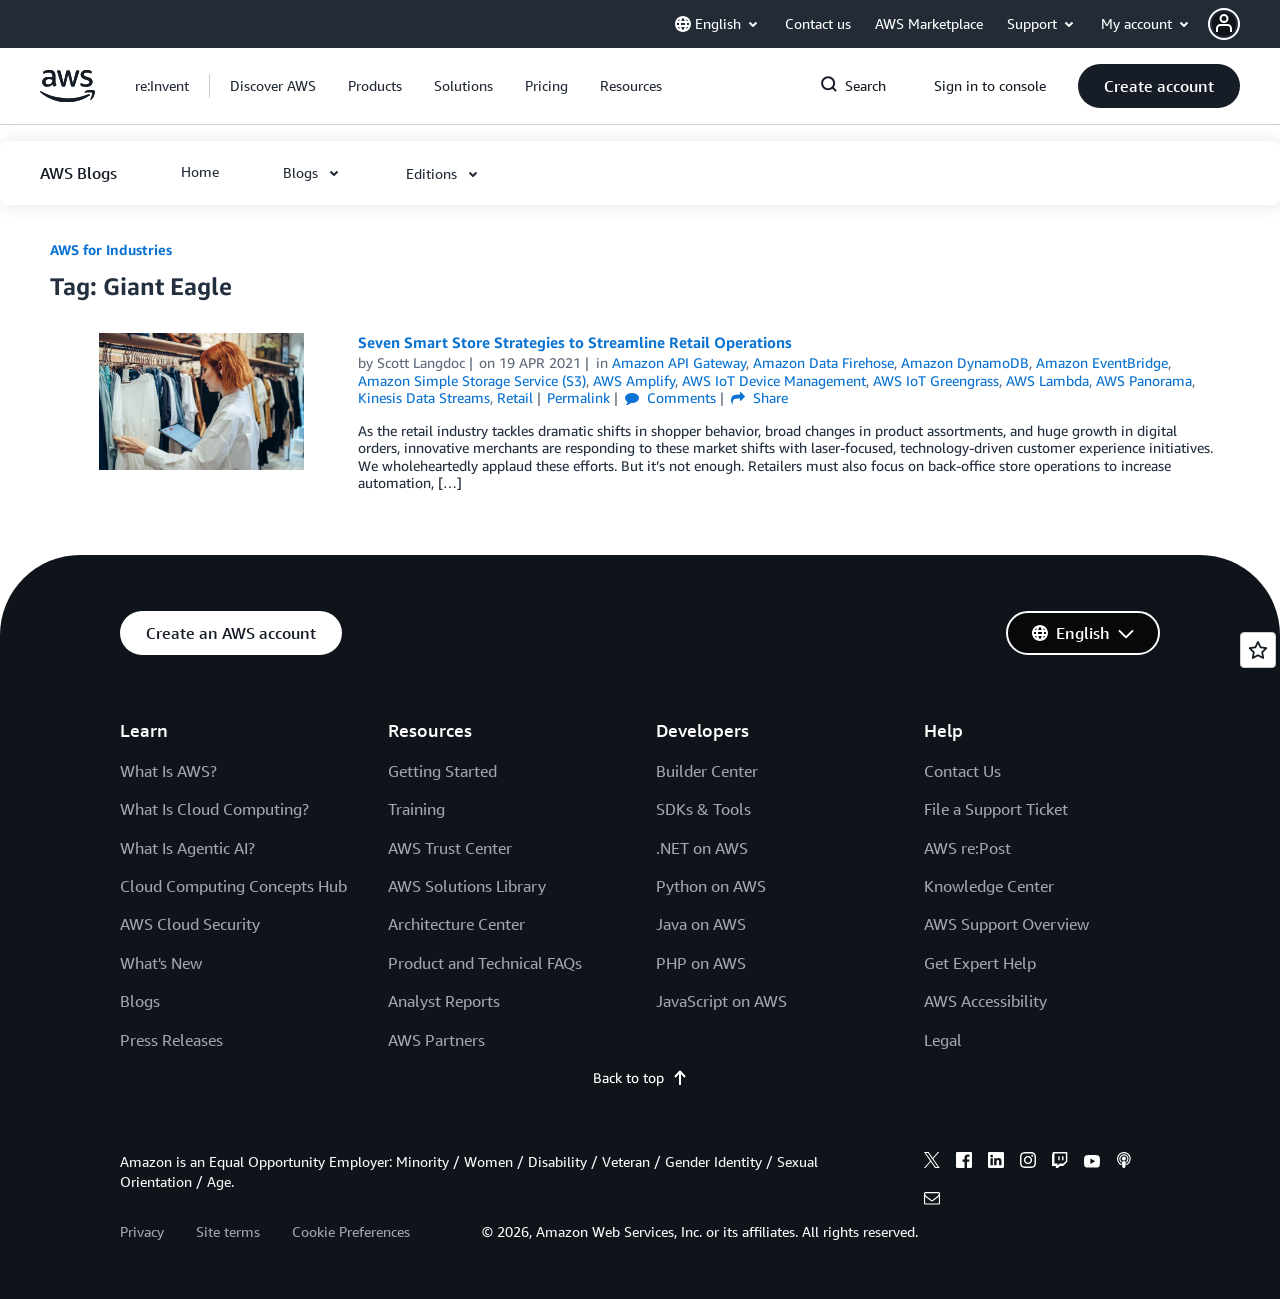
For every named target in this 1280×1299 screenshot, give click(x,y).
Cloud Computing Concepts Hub (233, 886)
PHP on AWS (701, 963)
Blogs (140, 1001)
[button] (1244, 24)
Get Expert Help (980, 963)
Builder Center (707, 771)
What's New (161, 963)
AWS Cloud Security (190, 924)
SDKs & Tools (703, 809)
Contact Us (962, 771)
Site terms (228, 1231)
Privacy (142, 1231)
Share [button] (759, 397)
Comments (670, 397)
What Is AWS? (168, 771)
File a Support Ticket (996, 809)
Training (416, 809)
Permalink (578, 397)
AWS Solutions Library (467, 886)
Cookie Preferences (351, 1231)
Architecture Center (456, 924)
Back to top (640, 1077)
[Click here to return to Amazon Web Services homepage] (67, 96)
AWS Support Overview (1006, 924)
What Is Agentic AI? (187, 848)
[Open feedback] (1258, 650)
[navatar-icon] (1224, 24)
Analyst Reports (444, 1001)
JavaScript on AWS (721, 1001)
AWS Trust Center (450, 848)
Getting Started (442, 771)
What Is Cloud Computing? (214, 809)
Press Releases (171, 1040)
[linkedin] (996, 1163)
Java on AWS (701, 924)
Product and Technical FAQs (485, 963)
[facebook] (964, 1163)
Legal (943, 1040)
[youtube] (1092, 1163)
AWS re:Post (967, 848)
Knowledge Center (989, 886)
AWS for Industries (111, 249)
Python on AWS (711, 886)
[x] (932, 1163)
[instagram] (1028, 1163)
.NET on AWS (702, 848)
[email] (932, 1201)
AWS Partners (436, 1040)
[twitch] (1060, 1163)
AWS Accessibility (985, 1001)
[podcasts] (1124, 1163)
